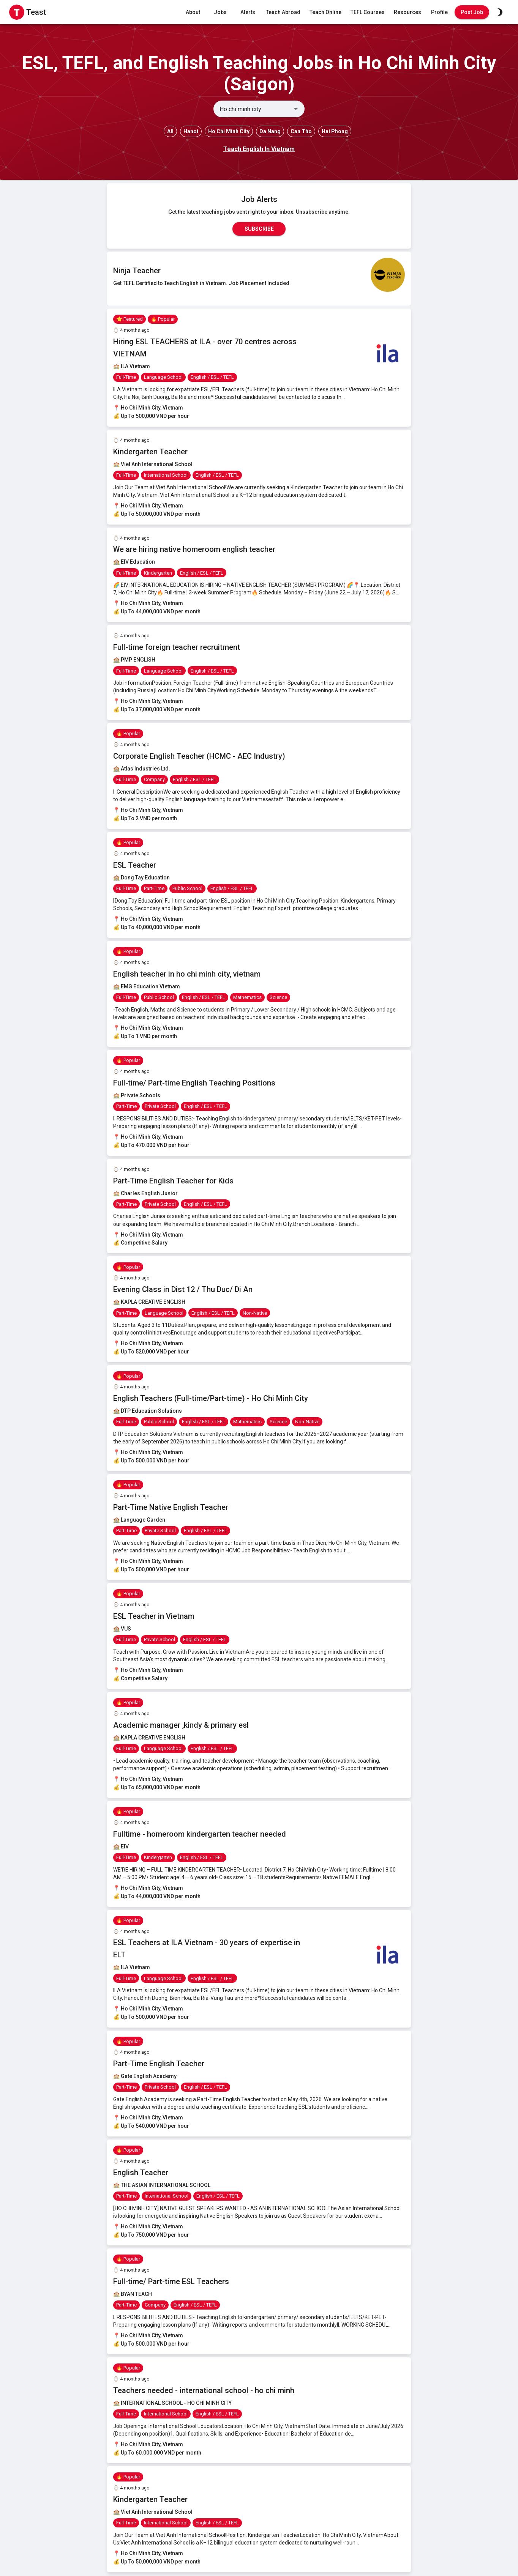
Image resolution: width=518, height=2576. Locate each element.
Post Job (472, 12)
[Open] (296, 109)
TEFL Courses (367, 12)
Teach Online (325, 12)
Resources (407, 12)
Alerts (247, 12)
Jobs (220, 12)
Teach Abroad (283, 12)
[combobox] (252, 109)
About (193, 12)
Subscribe (259, 229)
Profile (439, 12)
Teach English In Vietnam (259, 149)
